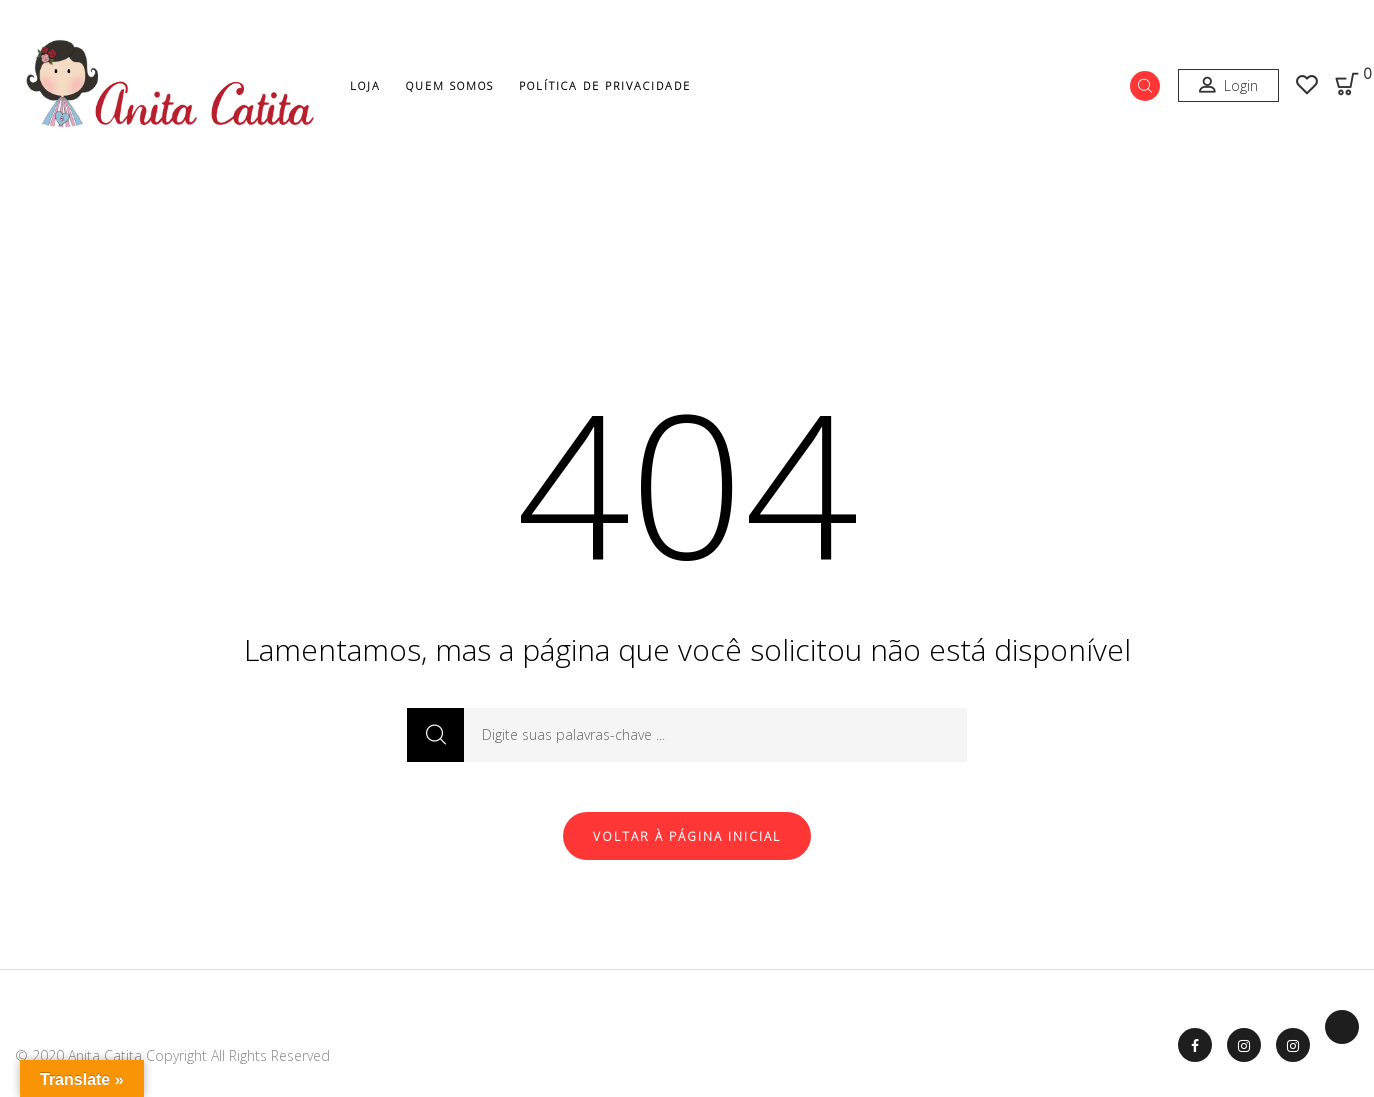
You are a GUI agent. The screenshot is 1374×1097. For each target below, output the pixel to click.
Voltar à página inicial (687, 836)
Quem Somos (450, 85)
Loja (365, 85)
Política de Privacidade (605, 85)
